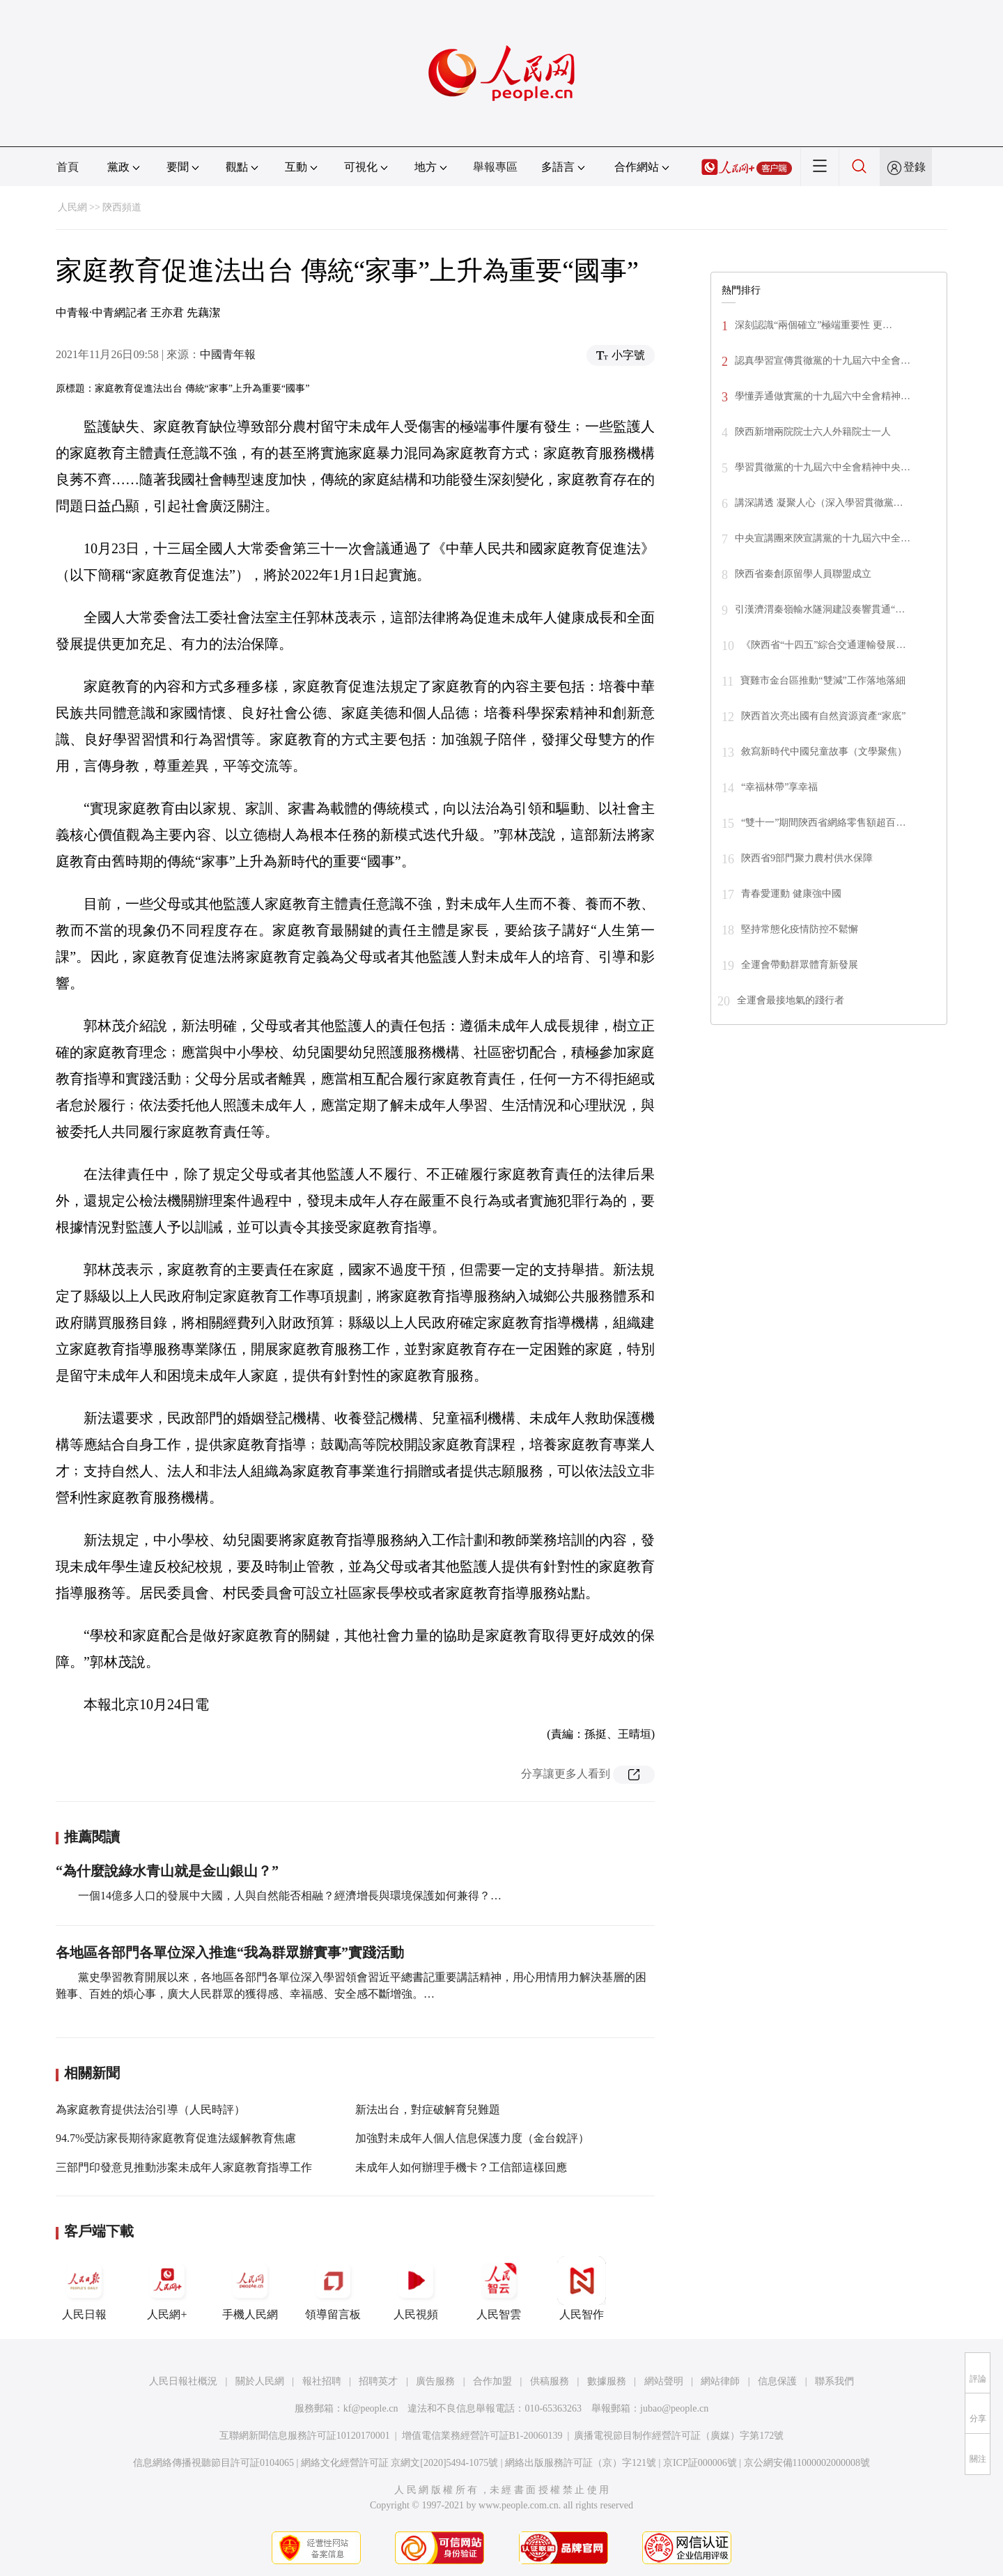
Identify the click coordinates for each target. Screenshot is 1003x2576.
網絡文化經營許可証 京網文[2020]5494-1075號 (400, 2463)
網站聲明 (663, 2381)
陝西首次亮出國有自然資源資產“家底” (823, 716)
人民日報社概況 (183, 2381)
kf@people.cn (370, 2408)
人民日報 (84, 2288)
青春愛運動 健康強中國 (791, 893)
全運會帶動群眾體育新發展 (799, 964)
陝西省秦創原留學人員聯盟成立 (803, 574)
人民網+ (167, 2288)
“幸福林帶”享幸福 (779, 787)
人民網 (72, 207)
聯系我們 (834, 2381)
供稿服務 (549, 2381)
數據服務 (606, 2381)
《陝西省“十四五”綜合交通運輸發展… (823, 645)
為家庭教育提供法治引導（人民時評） (150, 2109)
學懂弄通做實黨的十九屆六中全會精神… (822, 396)
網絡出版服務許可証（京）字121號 (580, 2463)
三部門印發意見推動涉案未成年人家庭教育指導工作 (184, 2167)
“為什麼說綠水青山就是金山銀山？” (167, 1871)
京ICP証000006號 (700, 2463)
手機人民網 (250, 2288)
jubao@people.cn (674, 2408)
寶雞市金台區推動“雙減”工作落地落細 (822, 680)
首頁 (67, 167)
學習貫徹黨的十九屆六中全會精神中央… (822, 467)
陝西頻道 (121, 207)
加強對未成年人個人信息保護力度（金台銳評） (472, 2138)
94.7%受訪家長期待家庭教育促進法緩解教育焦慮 (176, 2138)
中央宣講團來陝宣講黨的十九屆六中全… (822, 538)
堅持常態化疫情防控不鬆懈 (799, 929)
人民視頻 (415, 2288)
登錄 (914, 167)
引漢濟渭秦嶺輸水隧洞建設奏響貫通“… (820, 609)
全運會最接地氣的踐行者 (790, 1000)
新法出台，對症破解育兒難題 (427, 2109)
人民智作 (581, 2288)
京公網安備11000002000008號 (807, 2463)
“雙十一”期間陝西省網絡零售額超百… (823, 822)
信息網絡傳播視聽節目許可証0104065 (213, 2463)
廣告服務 (435, 2381)
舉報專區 (495, 167)
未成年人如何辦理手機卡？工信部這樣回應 (461, 2167)
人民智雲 (498, 2288)
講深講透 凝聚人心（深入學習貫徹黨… (819, 503)
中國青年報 (228, 354)
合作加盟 (492, 2381)
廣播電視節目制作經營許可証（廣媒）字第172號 (679, 2435)
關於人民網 (259, 2381)
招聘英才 (378, 2381)
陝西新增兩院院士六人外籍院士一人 (813, 431)
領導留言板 (333, 2288)
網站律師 (720, 2381)
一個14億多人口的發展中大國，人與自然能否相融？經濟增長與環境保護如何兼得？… (290, 1896)
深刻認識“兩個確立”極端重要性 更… (813, 325)
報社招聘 (321, 2381)
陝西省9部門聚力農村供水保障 (807, 858)
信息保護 (777, 2381)
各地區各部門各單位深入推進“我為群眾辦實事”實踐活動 (230, 1952)
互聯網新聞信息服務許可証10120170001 (304, 2435)
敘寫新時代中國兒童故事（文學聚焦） (824, 751)
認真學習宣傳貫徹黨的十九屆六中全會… (822, 360)
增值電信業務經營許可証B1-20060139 (482, 2435)
